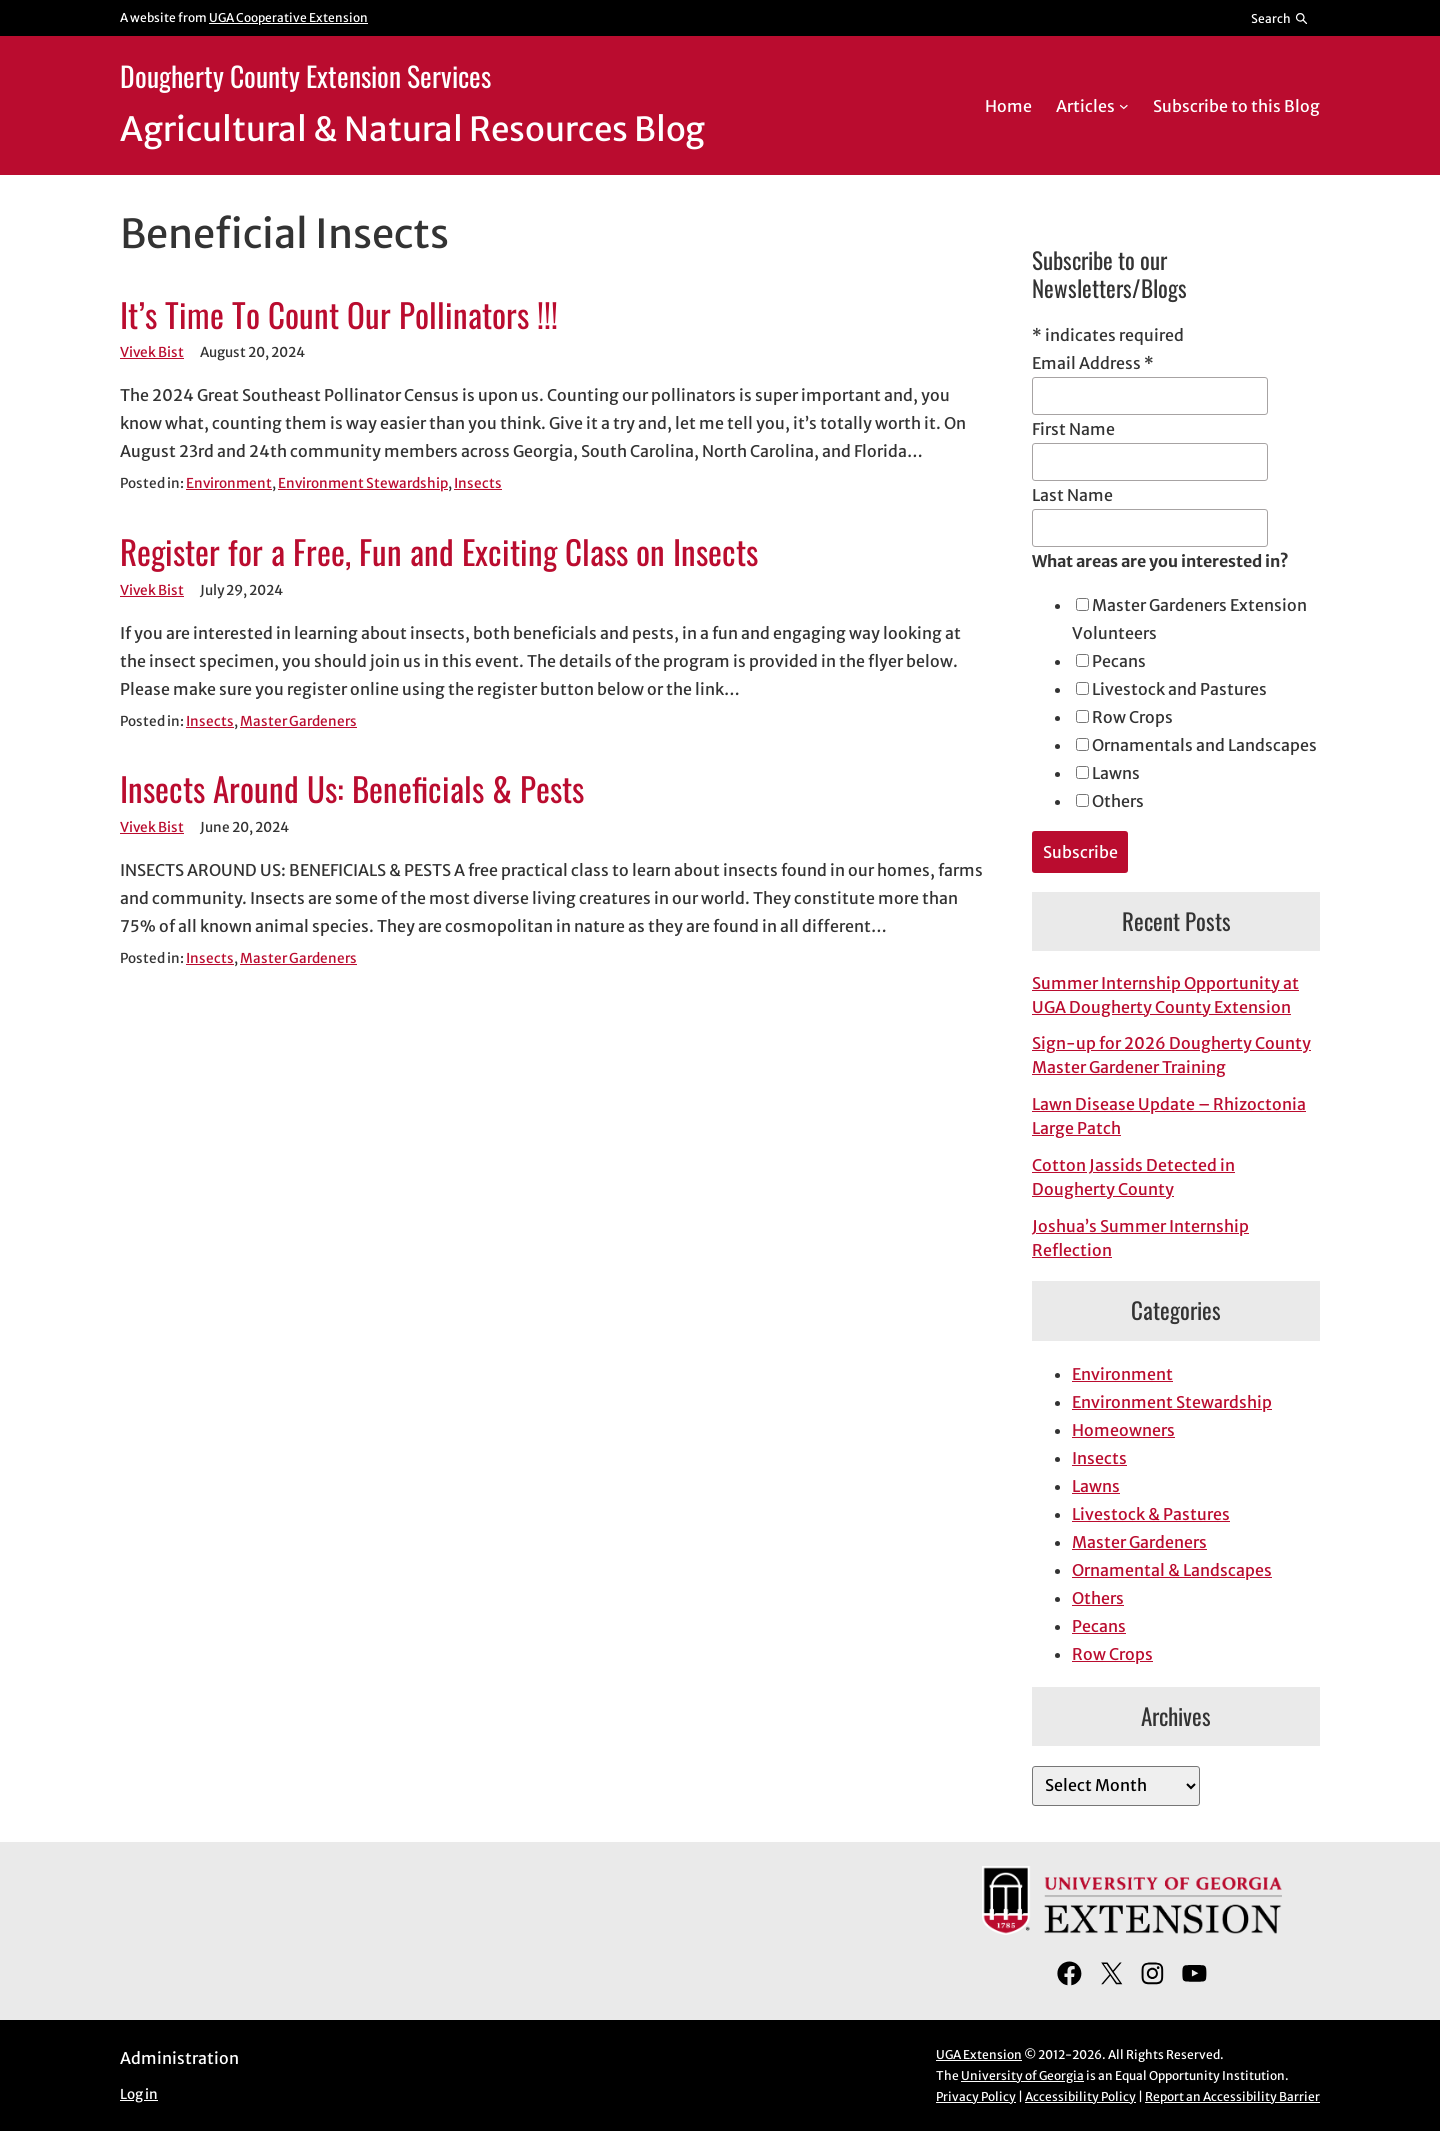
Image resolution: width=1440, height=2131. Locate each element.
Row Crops (1132, 717)
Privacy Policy (976, 2096)
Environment (229, 483)
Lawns (1116, 773)
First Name (1073, 429)
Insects (478, 483)
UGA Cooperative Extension (288, 17)
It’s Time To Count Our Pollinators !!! (339, 315)
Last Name (1072, 495)
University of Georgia (1022, 2075)
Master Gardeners (298, 721)
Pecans (1119, 661)
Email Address (1093, 363)
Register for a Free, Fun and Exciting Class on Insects (439, 552)
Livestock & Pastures (1151, 1514)
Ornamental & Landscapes (1172, 1570)
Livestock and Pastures (1179, 689)
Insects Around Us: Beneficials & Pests (352, 789)
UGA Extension (979, 2054)
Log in (139, 2094)
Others (1118, 801)
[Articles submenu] (1124, 106)
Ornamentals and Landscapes (1204, 745)
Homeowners (1123, 1430)
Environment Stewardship (363, 483)
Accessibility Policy (1080, 2096)
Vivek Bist (152, 352)
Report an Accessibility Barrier (1232, 2096)
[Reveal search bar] (1280, 18)
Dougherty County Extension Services (305, 75)
